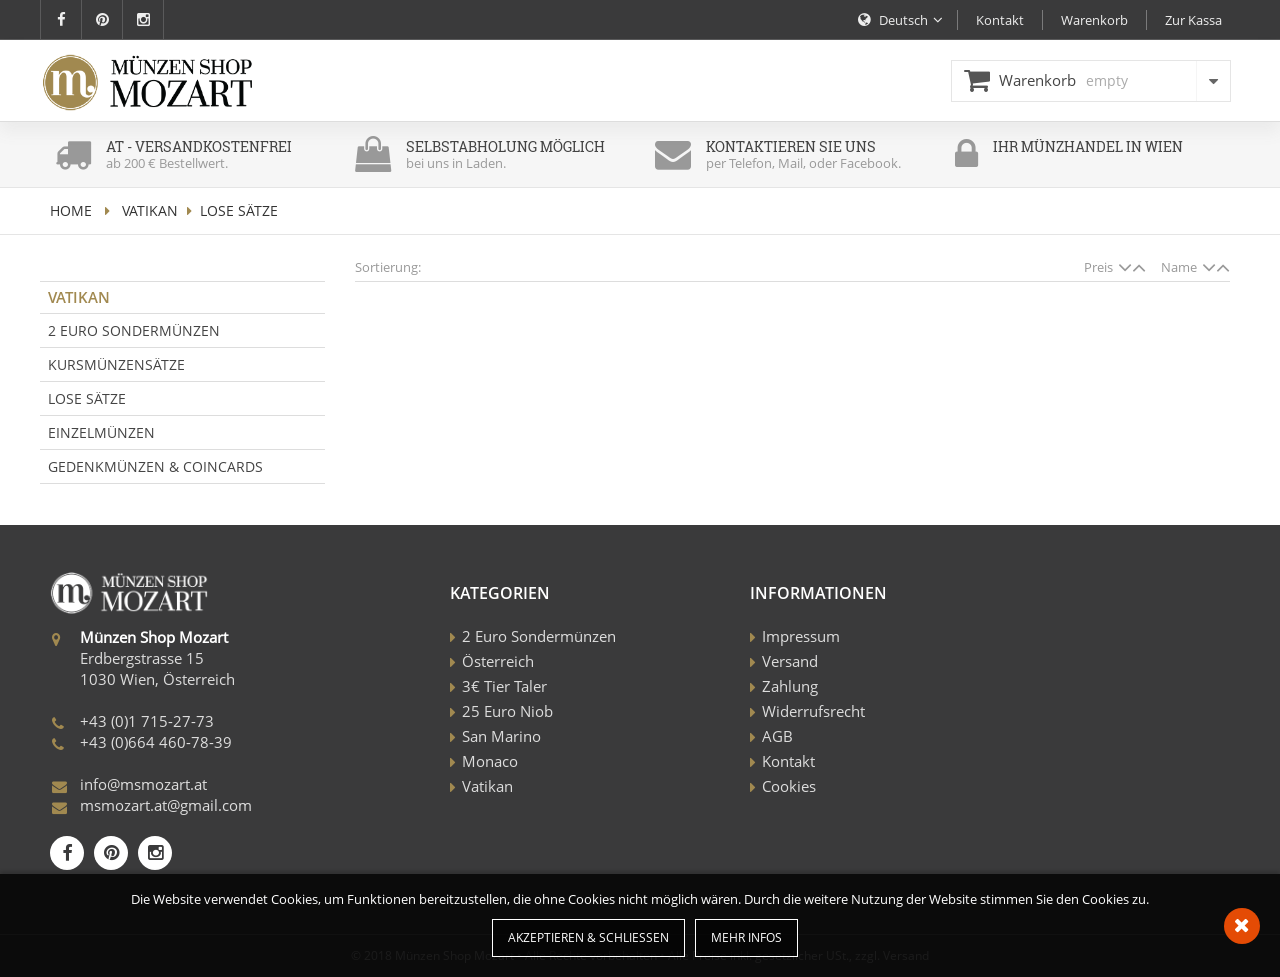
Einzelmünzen (101, 432)
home (71, 210)
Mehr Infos (746, 937)
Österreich (498, 661)
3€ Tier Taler (504, 686)
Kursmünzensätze (116, 364)
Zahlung (790, 686)
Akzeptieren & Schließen (588, 937)
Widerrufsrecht (813, 711)
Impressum (801, 636)
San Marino (501, 736)
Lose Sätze (87, 398)
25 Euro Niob (507, 711)
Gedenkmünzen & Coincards (155, 466)
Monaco (490, 761)
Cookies (789, 786)
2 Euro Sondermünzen (134, 330)
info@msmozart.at (143, 784)
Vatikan (150, 210)
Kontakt (788, 761)
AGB (777, 736)
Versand (790, 661)
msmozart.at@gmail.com (166, 805)
